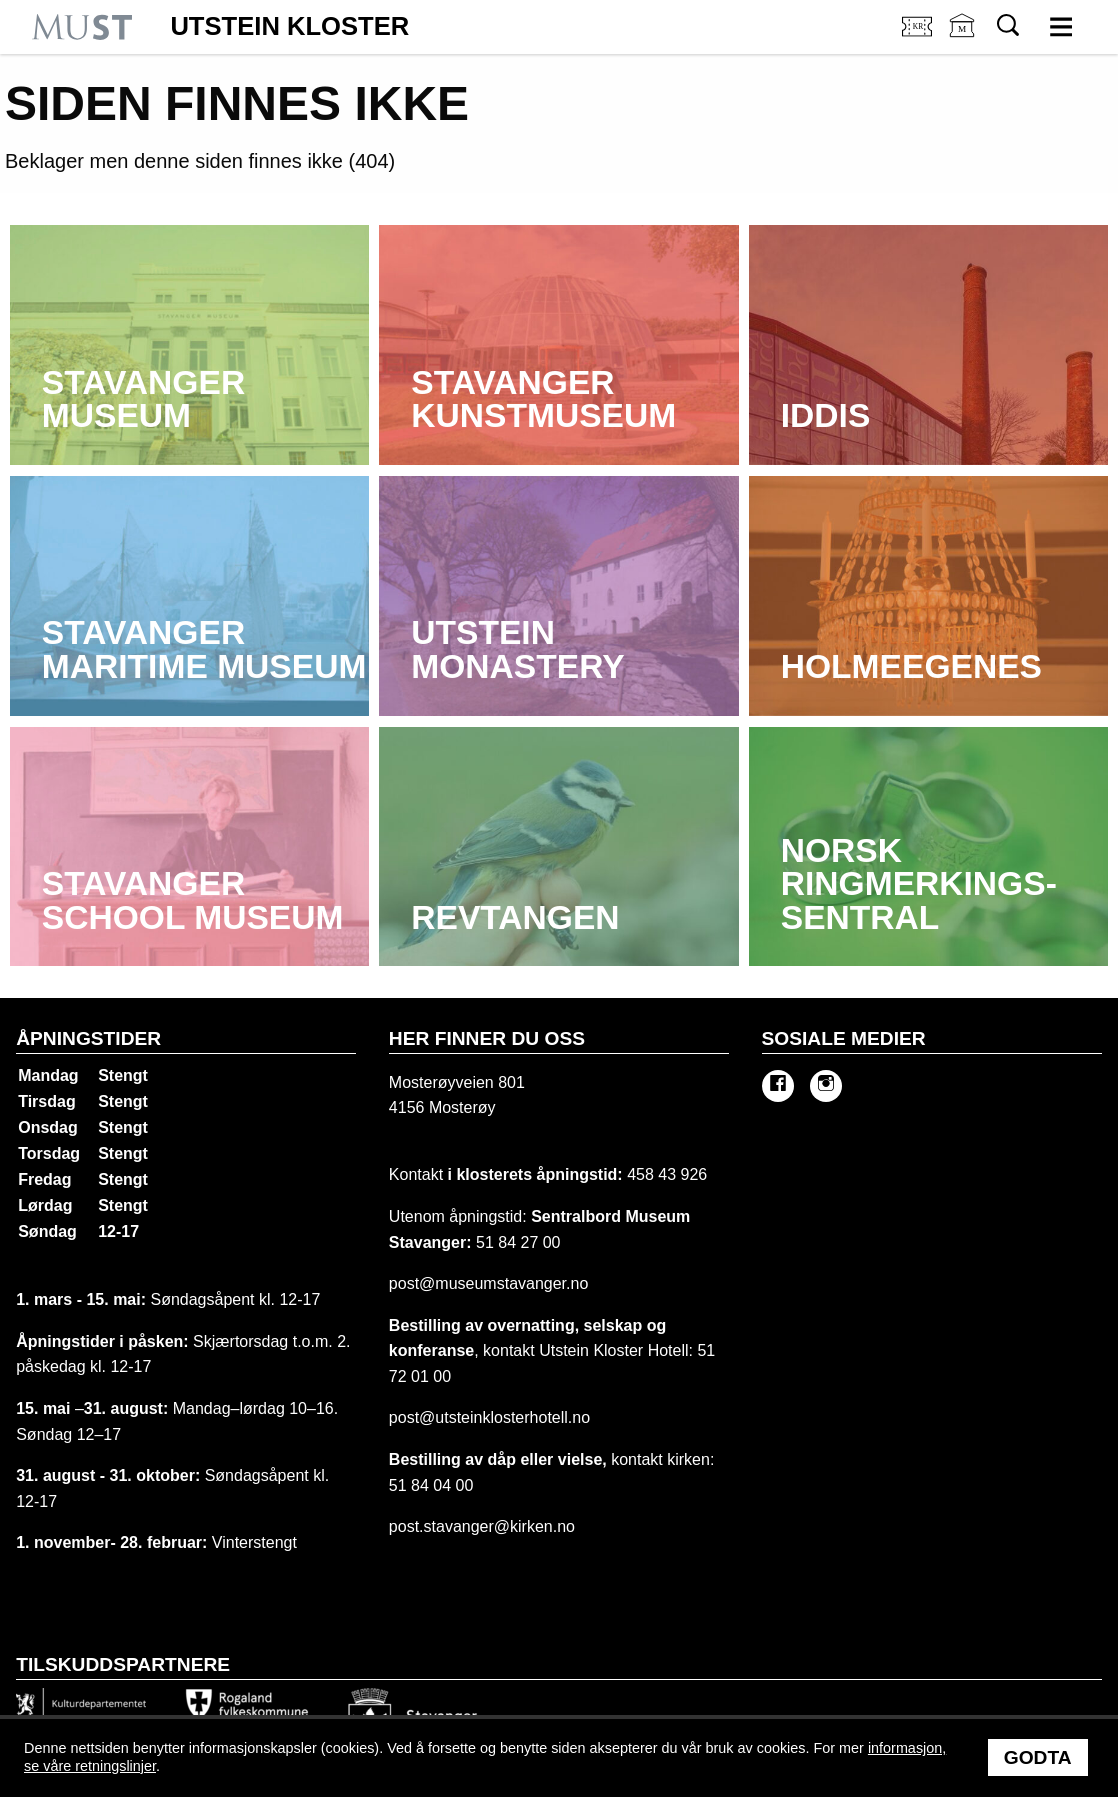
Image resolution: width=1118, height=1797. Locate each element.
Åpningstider (88, 1038)
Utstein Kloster (289, 27)
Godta (1038, 1757)
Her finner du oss (487, 1038)
